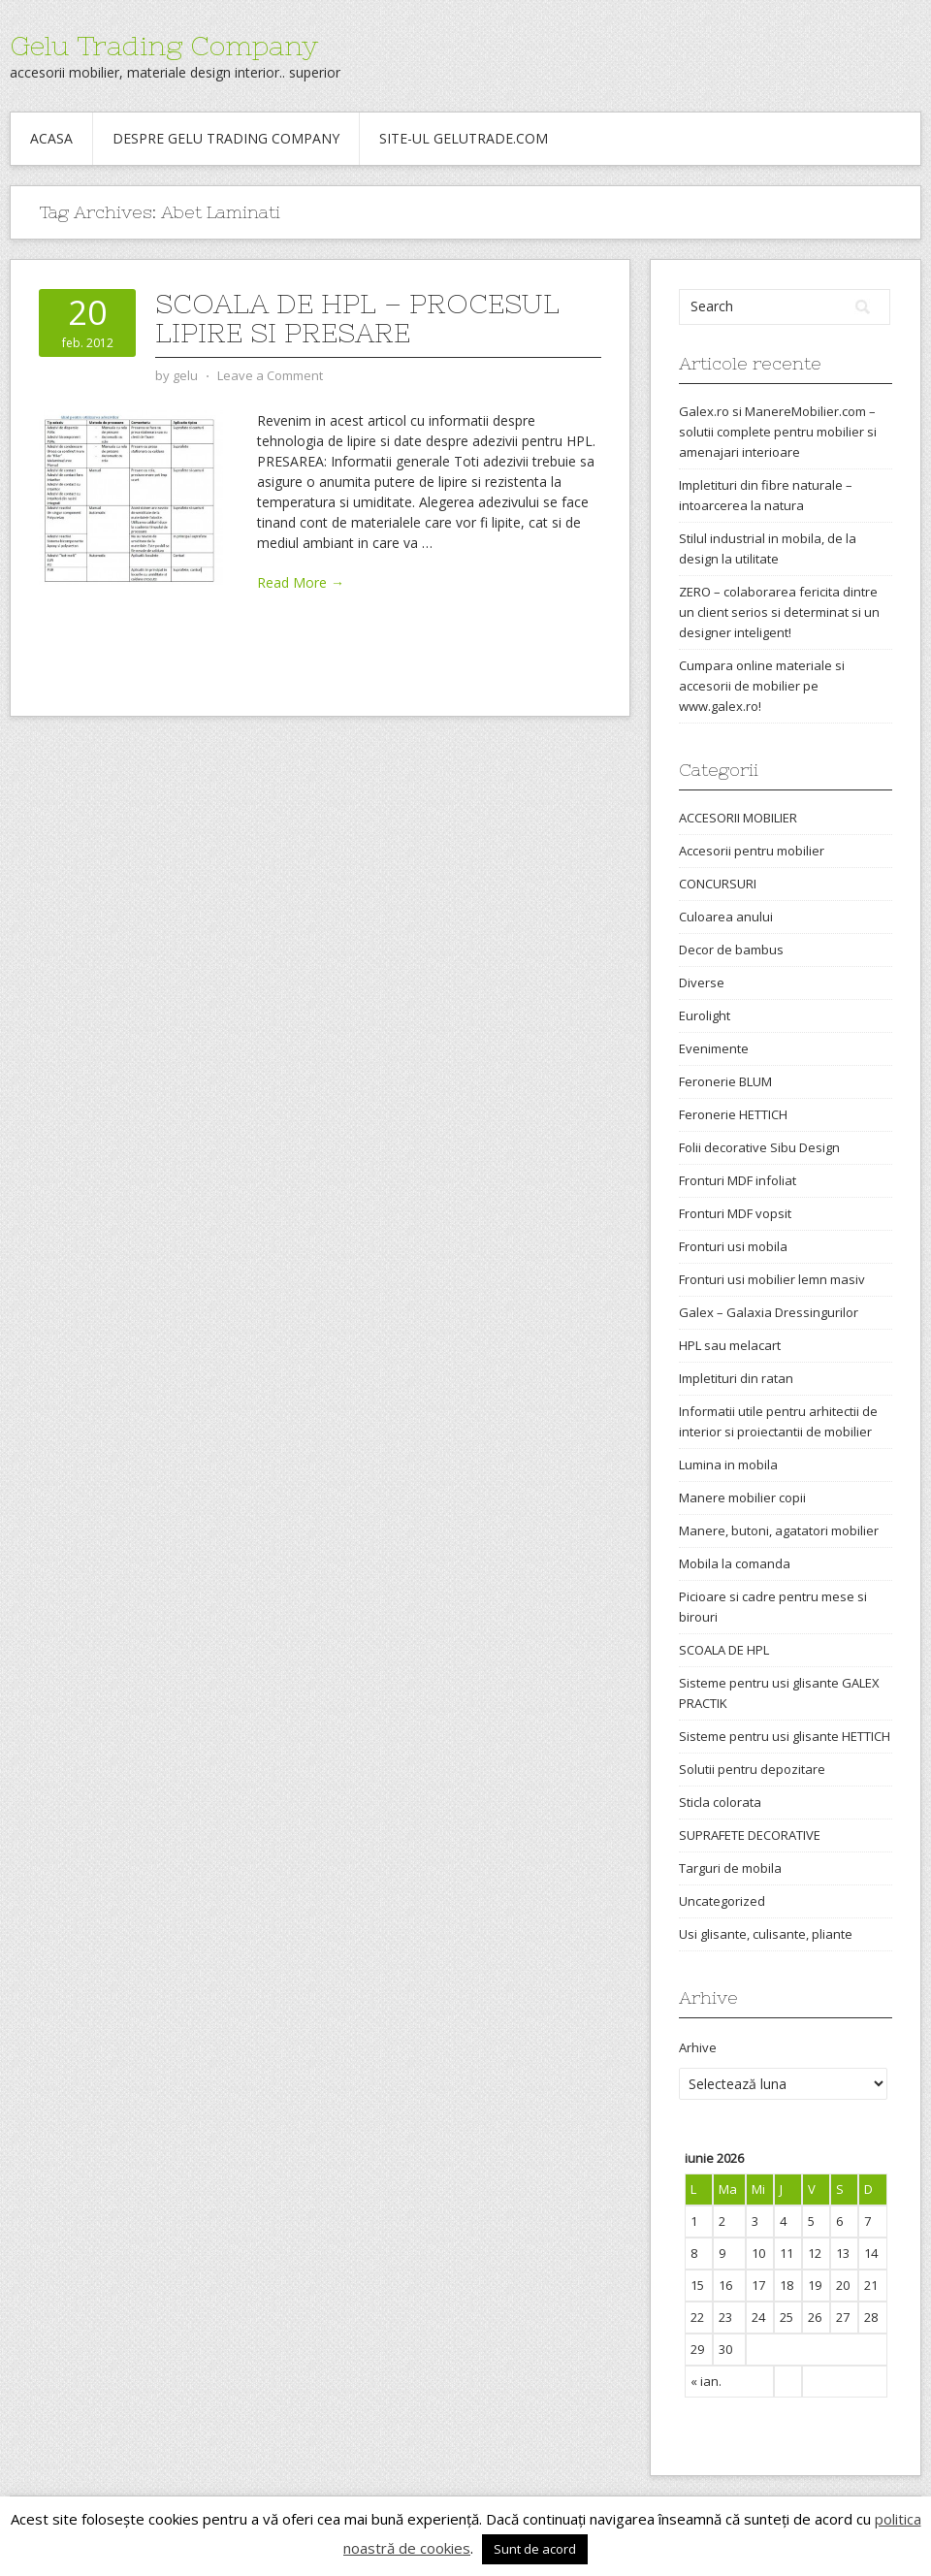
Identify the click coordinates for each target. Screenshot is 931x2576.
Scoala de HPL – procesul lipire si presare (357, 318)
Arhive (698, 2047)
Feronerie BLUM (725, 1081)
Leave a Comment (270, 375)
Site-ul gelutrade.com (463, 138)
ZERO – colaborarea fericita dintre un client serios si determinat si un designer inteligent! (779, 612)
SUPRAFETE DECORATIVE (749, 1835)
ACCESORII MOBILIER (738, 817)
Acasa (51, 138)
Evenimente (714, 1048)
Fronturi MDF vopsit (735, 1213)
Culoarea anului (726, 916)
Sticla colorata (720, 1802)
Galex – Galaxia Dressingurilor (768, 1312)
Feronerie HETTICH (733, 1114)
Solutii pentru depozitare (752, 1769)
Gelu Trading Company (164, 45)
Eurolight (704, 1015)
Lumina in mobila (728, 1464)
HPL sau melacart (730, 1345)
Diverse (701, 982)
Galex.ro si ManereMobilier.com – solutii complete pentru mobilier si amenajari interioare (778, 431)
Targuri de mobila (730, 1868)
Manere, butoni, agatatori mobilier (779, 1530)
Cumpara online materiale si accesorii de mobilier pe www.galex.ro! (762, 686)
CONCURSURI (717, 883)
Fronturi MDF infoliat (737, 1180)
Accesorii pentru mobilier (751, 850)
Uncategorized (722, 1901)
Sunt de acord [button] (535, 2549)
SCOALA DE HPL (724, 1649)
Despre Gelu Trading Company (225, 138)
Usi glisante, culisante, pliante (765, 1934)
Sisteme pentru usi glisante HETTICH (784, 1736)
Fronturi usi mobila (733, 1246)
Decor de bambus (731, 949)
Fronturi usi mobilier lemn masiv (772, 1279)
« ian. (706, 2381)
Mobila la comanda (734, 1563)
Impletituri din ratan (736, 1378)
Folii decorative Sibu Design (759, 1147)
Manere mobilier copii (742, 1497)
